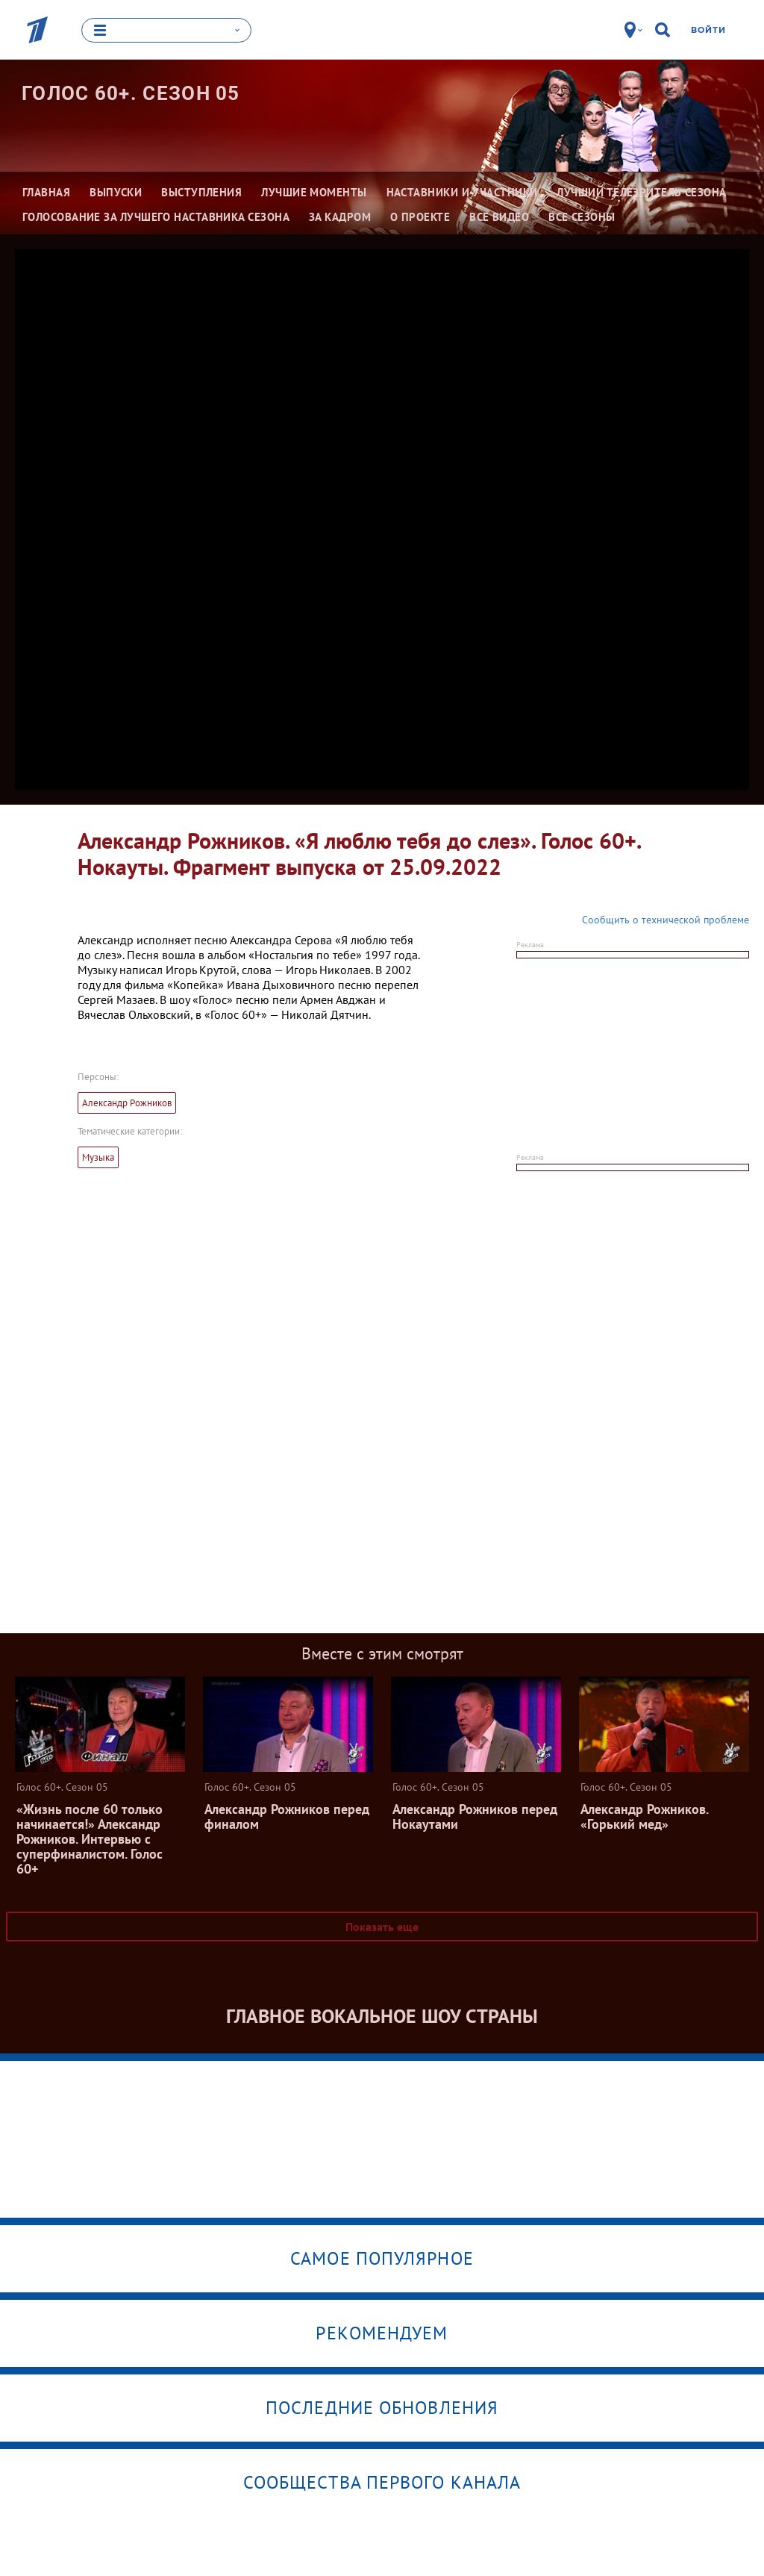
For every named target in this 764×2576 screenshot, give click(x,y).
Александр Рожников (127, 1103)
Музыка (98, 1157)
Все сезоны (582, 217)
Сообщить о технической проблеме (665, 919)
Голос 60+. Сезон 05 (131, 93)
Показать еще (382, 1926)
